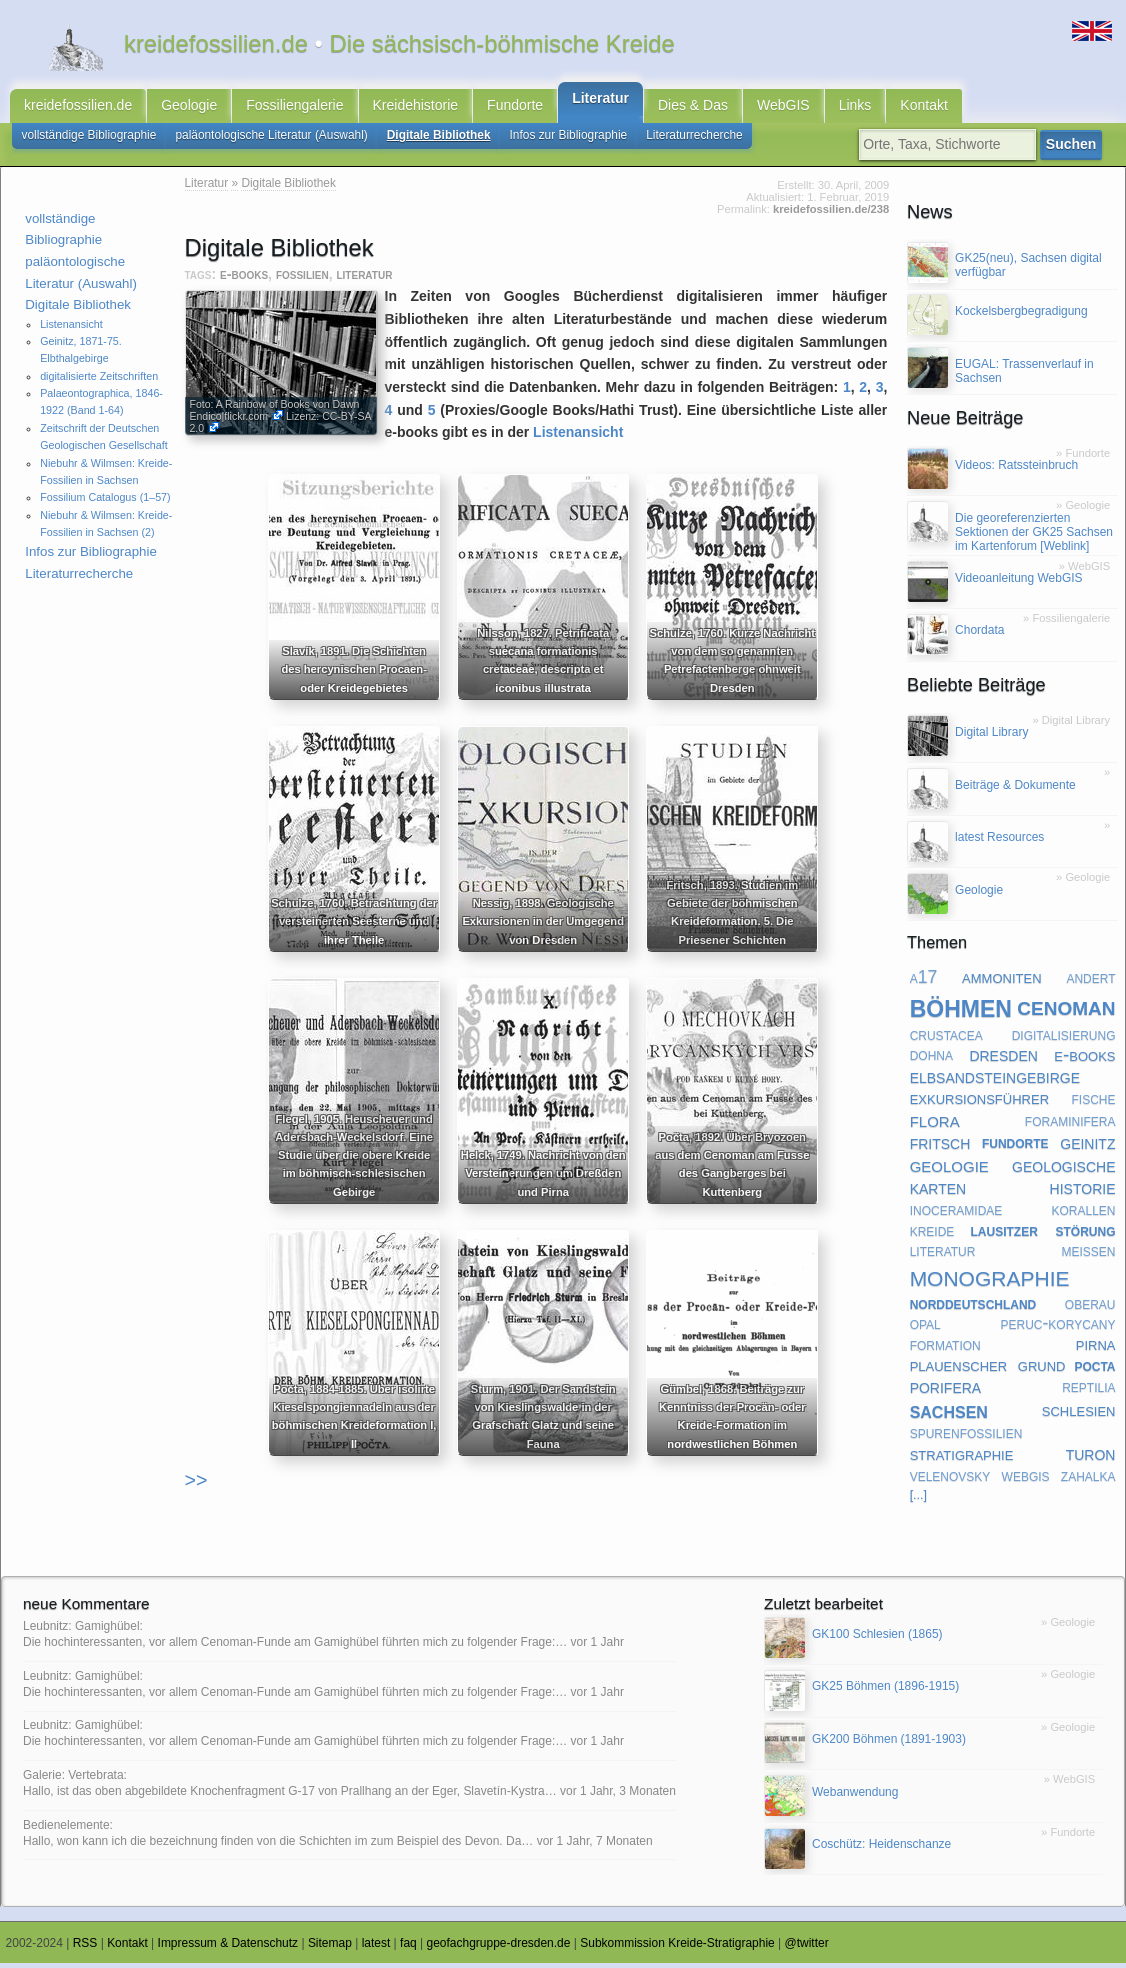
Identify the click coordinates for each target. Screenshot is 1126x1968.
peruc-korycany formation (1013, 1339)
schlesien (1079, 1414)
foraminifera (1070, 1125)
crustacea (946, 1039)
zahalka (1088, 1480)
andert (1090, 982)
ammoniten (1001, 981)
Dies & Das (693, 108)
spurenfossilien (966, 1437)
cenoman (1066, 1010)
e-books (244, 279)
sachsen (949, 1415)
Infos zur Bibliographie (569, 140)
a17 (924, 982)
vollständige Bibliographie (89, 140)
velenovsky (950, 1480)
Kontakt (923, 108)
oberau (1090, 1308)
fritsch (940, 1147)
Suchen (1074, 149)
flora (935, 1125)
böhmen (961, 1010)
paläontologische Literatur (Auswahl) (271, 140)
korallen (1083, 1214)
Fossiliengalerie (294, 108)
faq (408, 1948)
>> (196, 1485)
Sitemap (330, 1948)
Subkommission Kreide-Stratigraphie (677, 1948)
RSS (85, 1948)
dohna (931, 1059)
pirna (1096, 1348)
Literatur (600, 101)
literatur (364, 279)
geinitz (1087, 1147)
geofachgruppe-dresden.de (499, 1948)
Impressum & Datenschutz (228, 1948)
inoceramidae (956, 1214)
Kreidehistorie (416, 108)
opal (925, 1329)
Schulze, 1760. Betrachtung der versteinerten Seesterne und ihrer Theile (347, 926)
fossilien (302, 279)
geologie (949, 1170)
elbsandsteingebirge (995, 1081)
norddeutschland (973, 1308)
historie (1083, 1192)
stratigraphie (962, 1457)
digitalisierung (1064, 1039)
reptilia (1088, 1391)
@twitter (807, 1948)
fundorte (1015, 1148)
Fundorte (515, 108)
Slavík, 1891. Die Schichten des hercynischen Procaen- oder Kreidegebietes (347, 674)
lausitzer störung (1043, 1235)
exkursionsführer (979, 1102)
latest (376, 1948)
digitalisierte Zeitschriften (99, 381)
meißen (1088, 1255)
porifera (946, 1391)
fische (1093, 1103)
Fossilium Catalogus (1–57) (105, 502)
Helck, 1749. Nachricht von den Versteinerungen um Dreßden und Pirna (540, 1178)
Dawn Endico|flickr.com (275, 415)
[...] (919, 1500)
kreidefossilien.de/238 (831, 214)
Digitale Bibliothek (439, 140)
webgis (1026, 1480)
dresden (1003, 1059)
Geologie (189, 108)
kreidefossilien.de (78, 108)
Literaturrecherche (694, 140)
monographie (990, 1280)
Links (855, 108)
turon (1091, 1458)
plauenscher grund (988, 1369)
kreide (932, 1235)
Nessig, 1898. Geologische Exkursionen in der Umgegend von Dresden (541, 926)
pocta (1094, 1370)
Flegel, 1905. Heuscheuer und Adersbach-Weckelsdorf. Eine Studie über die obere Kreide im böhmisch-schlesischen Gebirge (347, 1160)
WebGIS (783, 108)
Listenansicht (71, 329)
